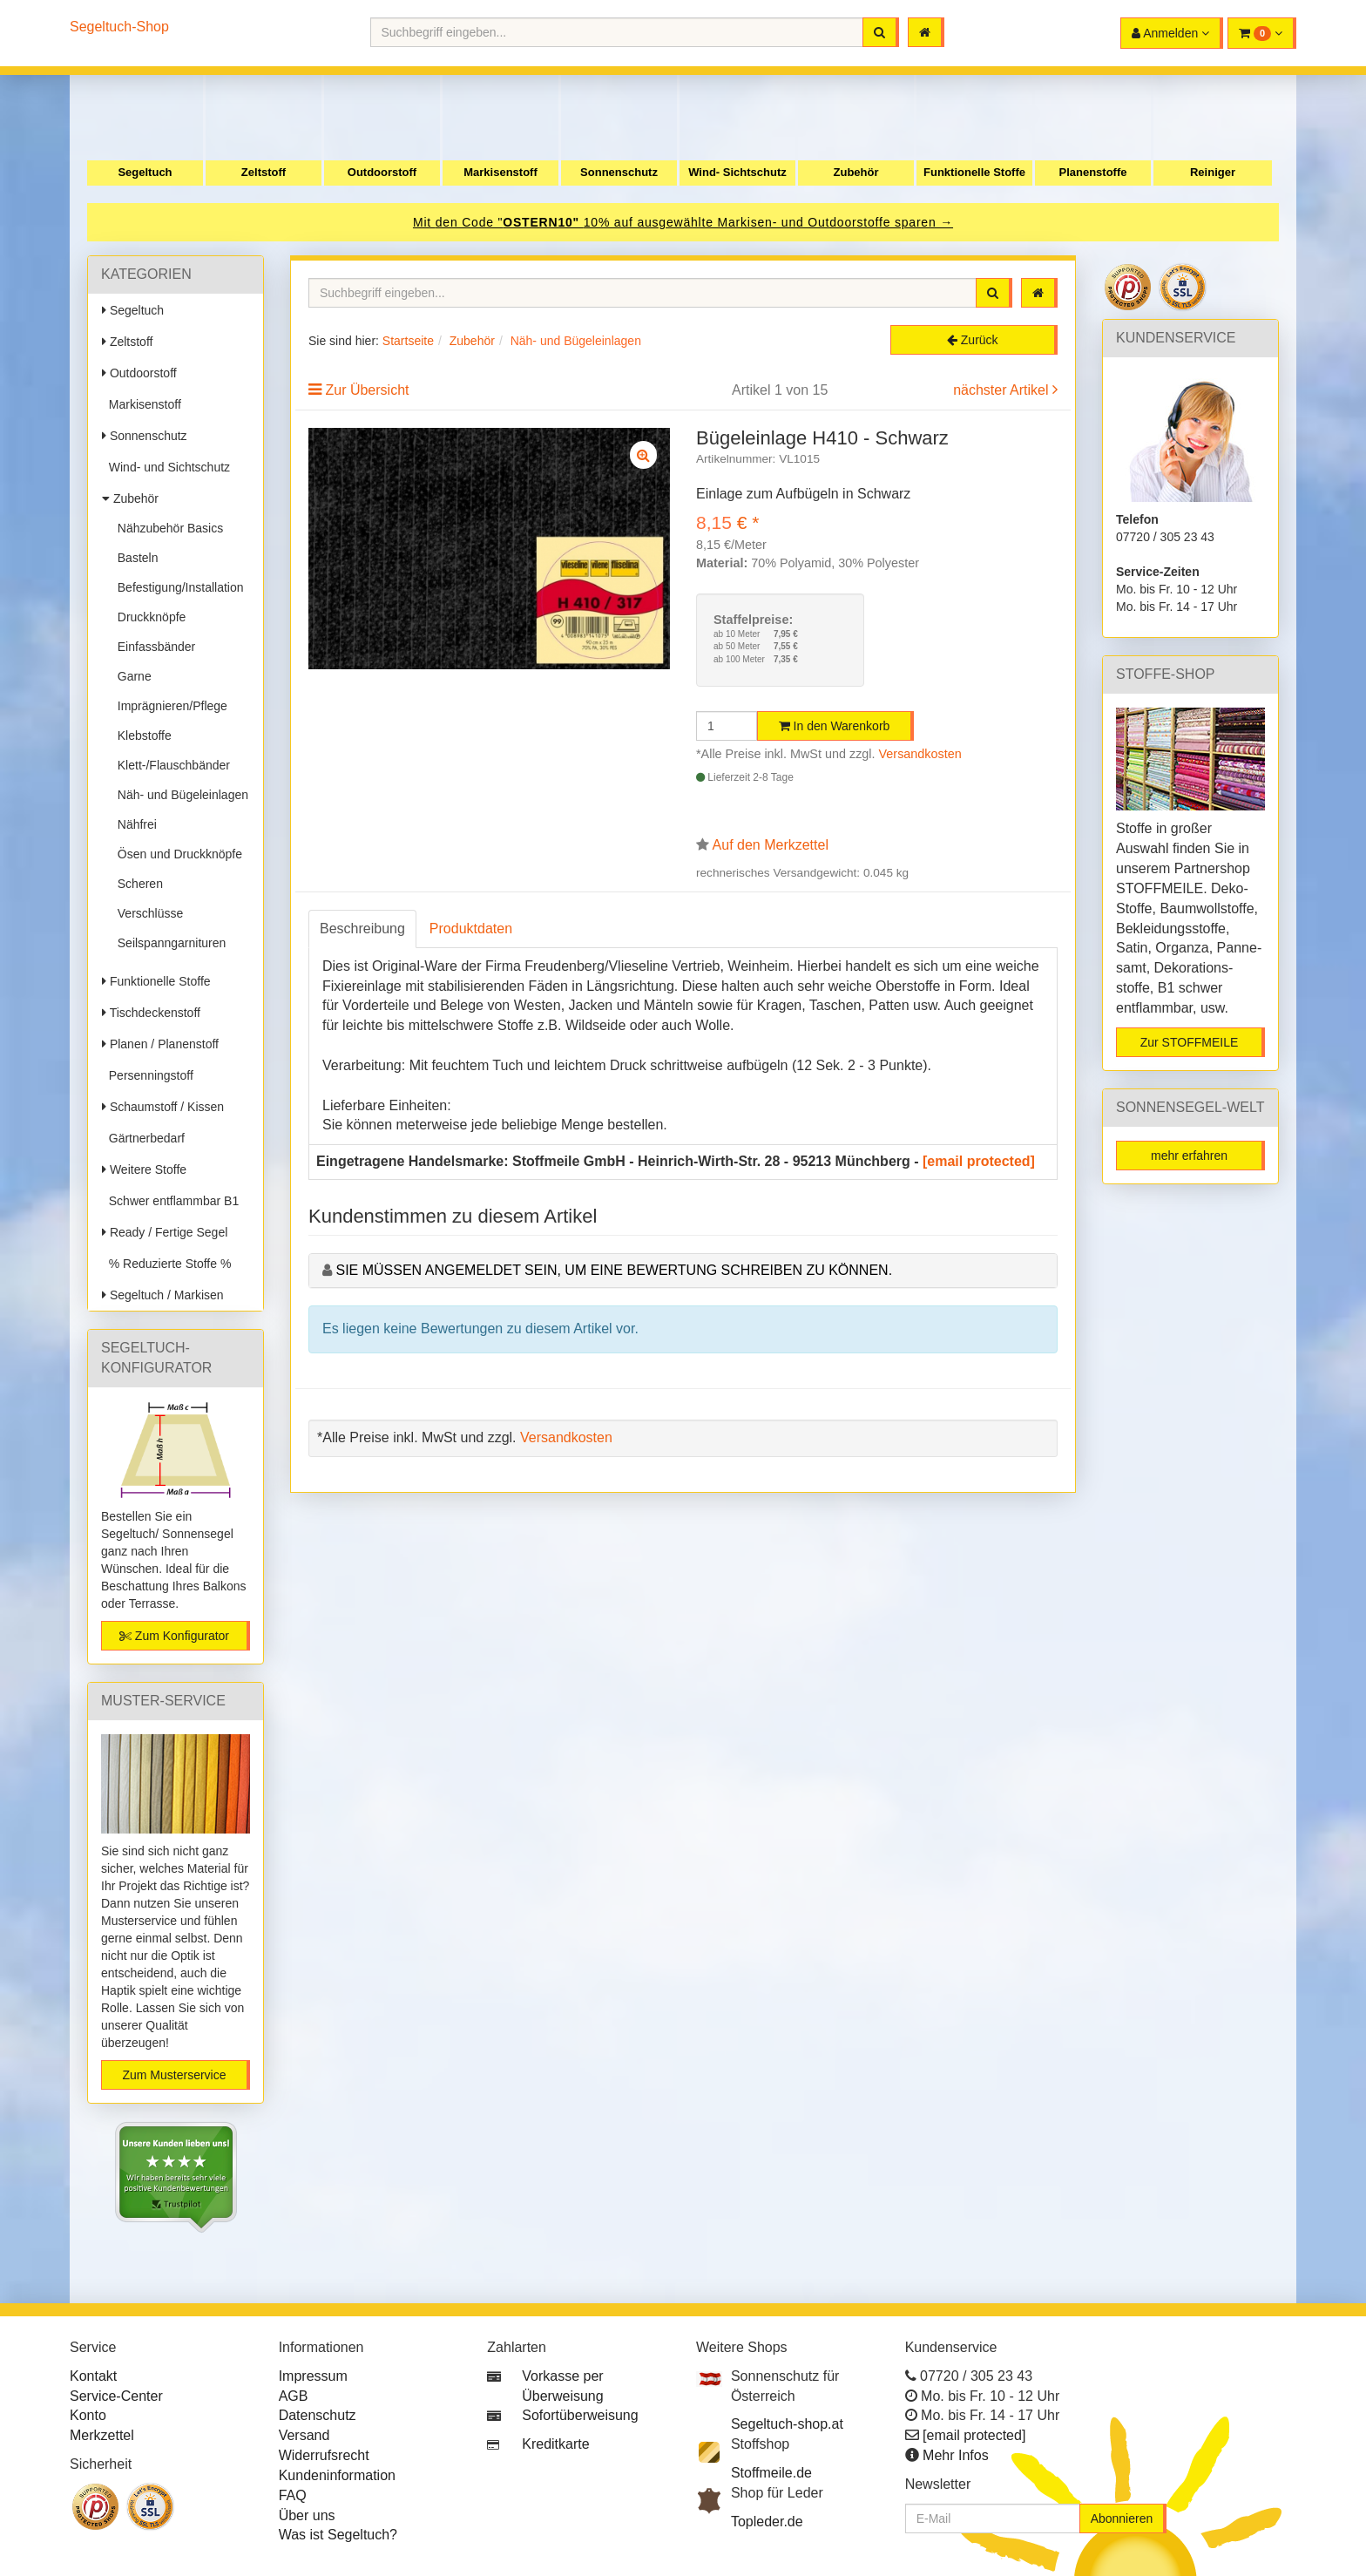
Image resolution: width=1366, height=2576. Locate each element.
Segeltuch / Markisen (163, 1295)
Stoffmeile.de (771, 2472)
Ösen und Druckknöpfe (176, 854)
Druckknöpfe (148, 617)
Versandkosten (920, 754)
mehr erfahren (1189, 1156)
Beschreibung (362, 928)
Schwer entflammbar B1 (170, 1201)
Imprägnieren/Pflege (169, 706)
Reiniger (1212, 172)
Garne (131, 676)
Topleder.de (767, 2521)
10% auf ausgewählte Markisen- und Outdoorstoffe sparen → (768, 222)
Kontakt (93, 2376)
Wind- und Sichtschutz (166, 467)
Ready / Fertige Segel (164, 1232)
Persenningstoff (147, 1075)
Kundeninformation (337, 2475)
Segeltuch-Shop (119, 26)
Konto (88, 2415)
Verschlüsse (147, 913)
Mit (424, 222)
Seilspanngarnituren (168, 943)
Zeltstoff (263, 172)
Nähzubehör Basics (167, 528)
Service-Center (116, 2396)
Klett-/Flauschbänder (170, 765)
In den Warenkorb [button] (834, 726)
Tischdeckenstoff (151, 1013)
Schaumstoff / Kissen (163, 1107)
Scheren (137, 884)
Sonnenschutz (619, 172)
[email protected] (979, 1161)
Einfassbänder (153, 647)
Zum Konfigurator (174, 1636)
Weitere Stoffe (144, 1169)
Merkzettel (102, 2435)
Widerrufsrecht (324, 2455)
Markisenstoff (500, 172)
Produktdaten (470, 928)
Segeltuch (145, 172)
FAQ (293, 2495)
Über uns (307, 2515)
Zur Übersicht (367, 390)
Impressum (313, 2376)
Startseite (408, 341)
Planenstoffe (1092, 172)
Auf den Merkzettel (770, 844)
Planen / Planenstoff (160, 1044)
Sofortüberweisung (580, 2415)
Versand (304, 2435)
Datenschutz (317, 2415)
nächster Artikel (1002, 390)
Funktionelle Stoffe (974, 172)
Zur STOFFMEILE (1189, 1042)
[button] (1261, 33)
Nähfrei (134, 824)
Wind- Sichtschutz (737, 172)
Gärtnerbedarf (143, 1138)
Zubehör (856, 172)
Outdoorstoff (382, 172)
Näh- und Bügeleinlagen (179, 795)
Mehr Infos (956, 2455)
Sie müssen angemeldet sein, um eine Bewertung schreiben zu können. (613, 1270)
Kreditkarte (555, 2444)
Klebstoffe (141, 735)
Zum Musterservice (174, 2075)
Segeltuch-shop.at (787, 2424)
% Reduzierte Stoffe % (166, 1264)
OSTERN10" (543, 222)
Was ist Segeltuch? (338, 2534)
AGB (293, 2396)
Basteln (134, 558)
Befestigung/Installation (177, 587)
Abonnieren (1122, 2518)
